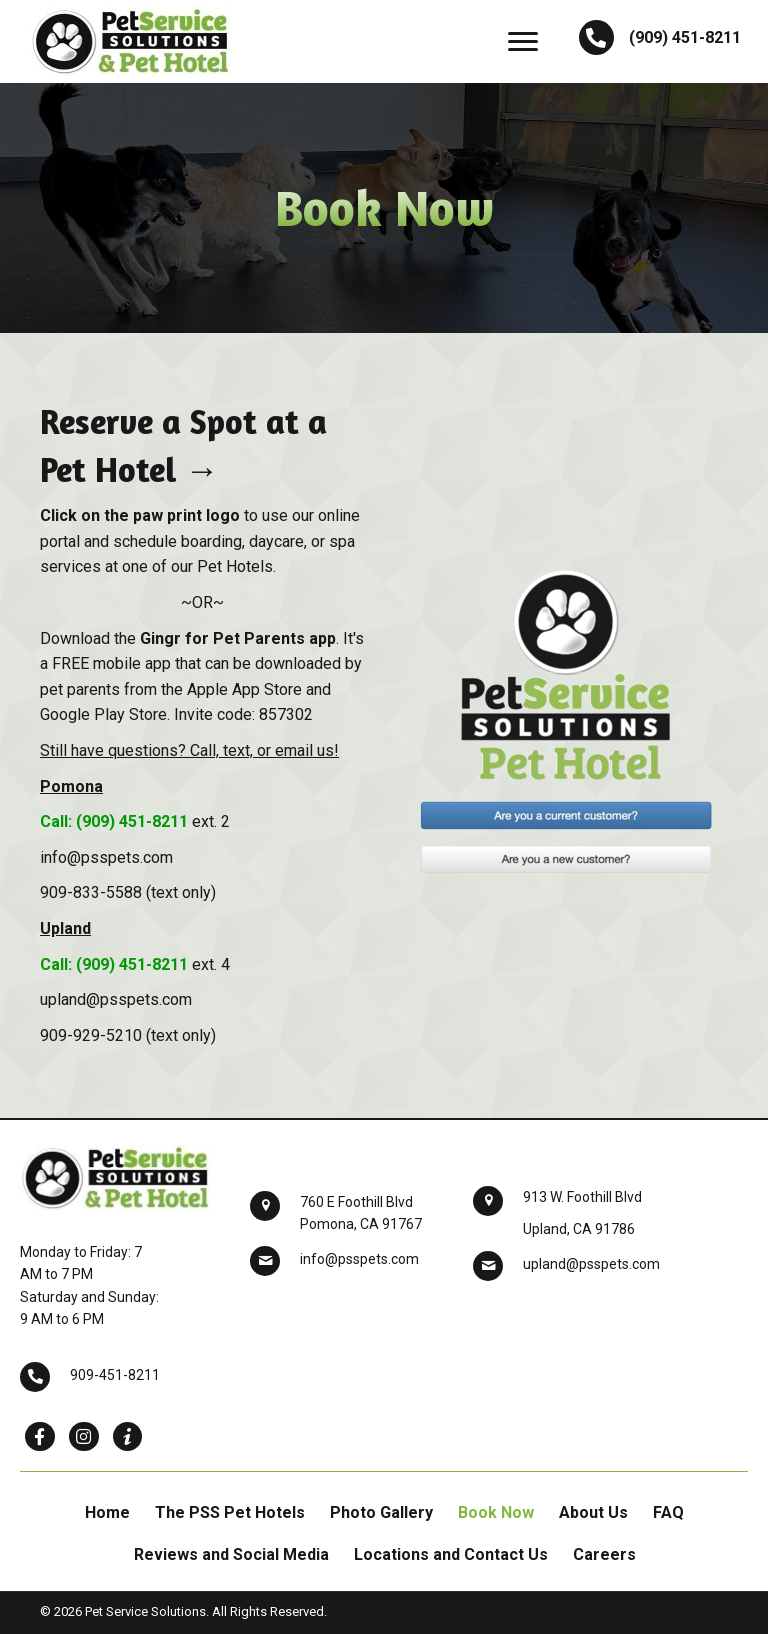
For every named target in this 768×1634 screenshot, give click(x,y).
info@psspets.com (359, 1259)
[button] (523, 42)
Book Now (496, 1512)
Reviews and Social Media (231, 1554)
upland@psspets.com (591, 1264)
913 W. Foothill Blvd (582, 1197)
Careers (604, 1554)
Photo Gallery (381, 1512)
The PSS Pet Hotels (230, 1512)
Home (107, 1512)
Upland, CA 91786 (579, 1229)
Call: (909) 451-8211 (114, 821)
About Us (593, 1512)
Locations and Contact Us (451, 1554)
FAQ (668, 1512)
